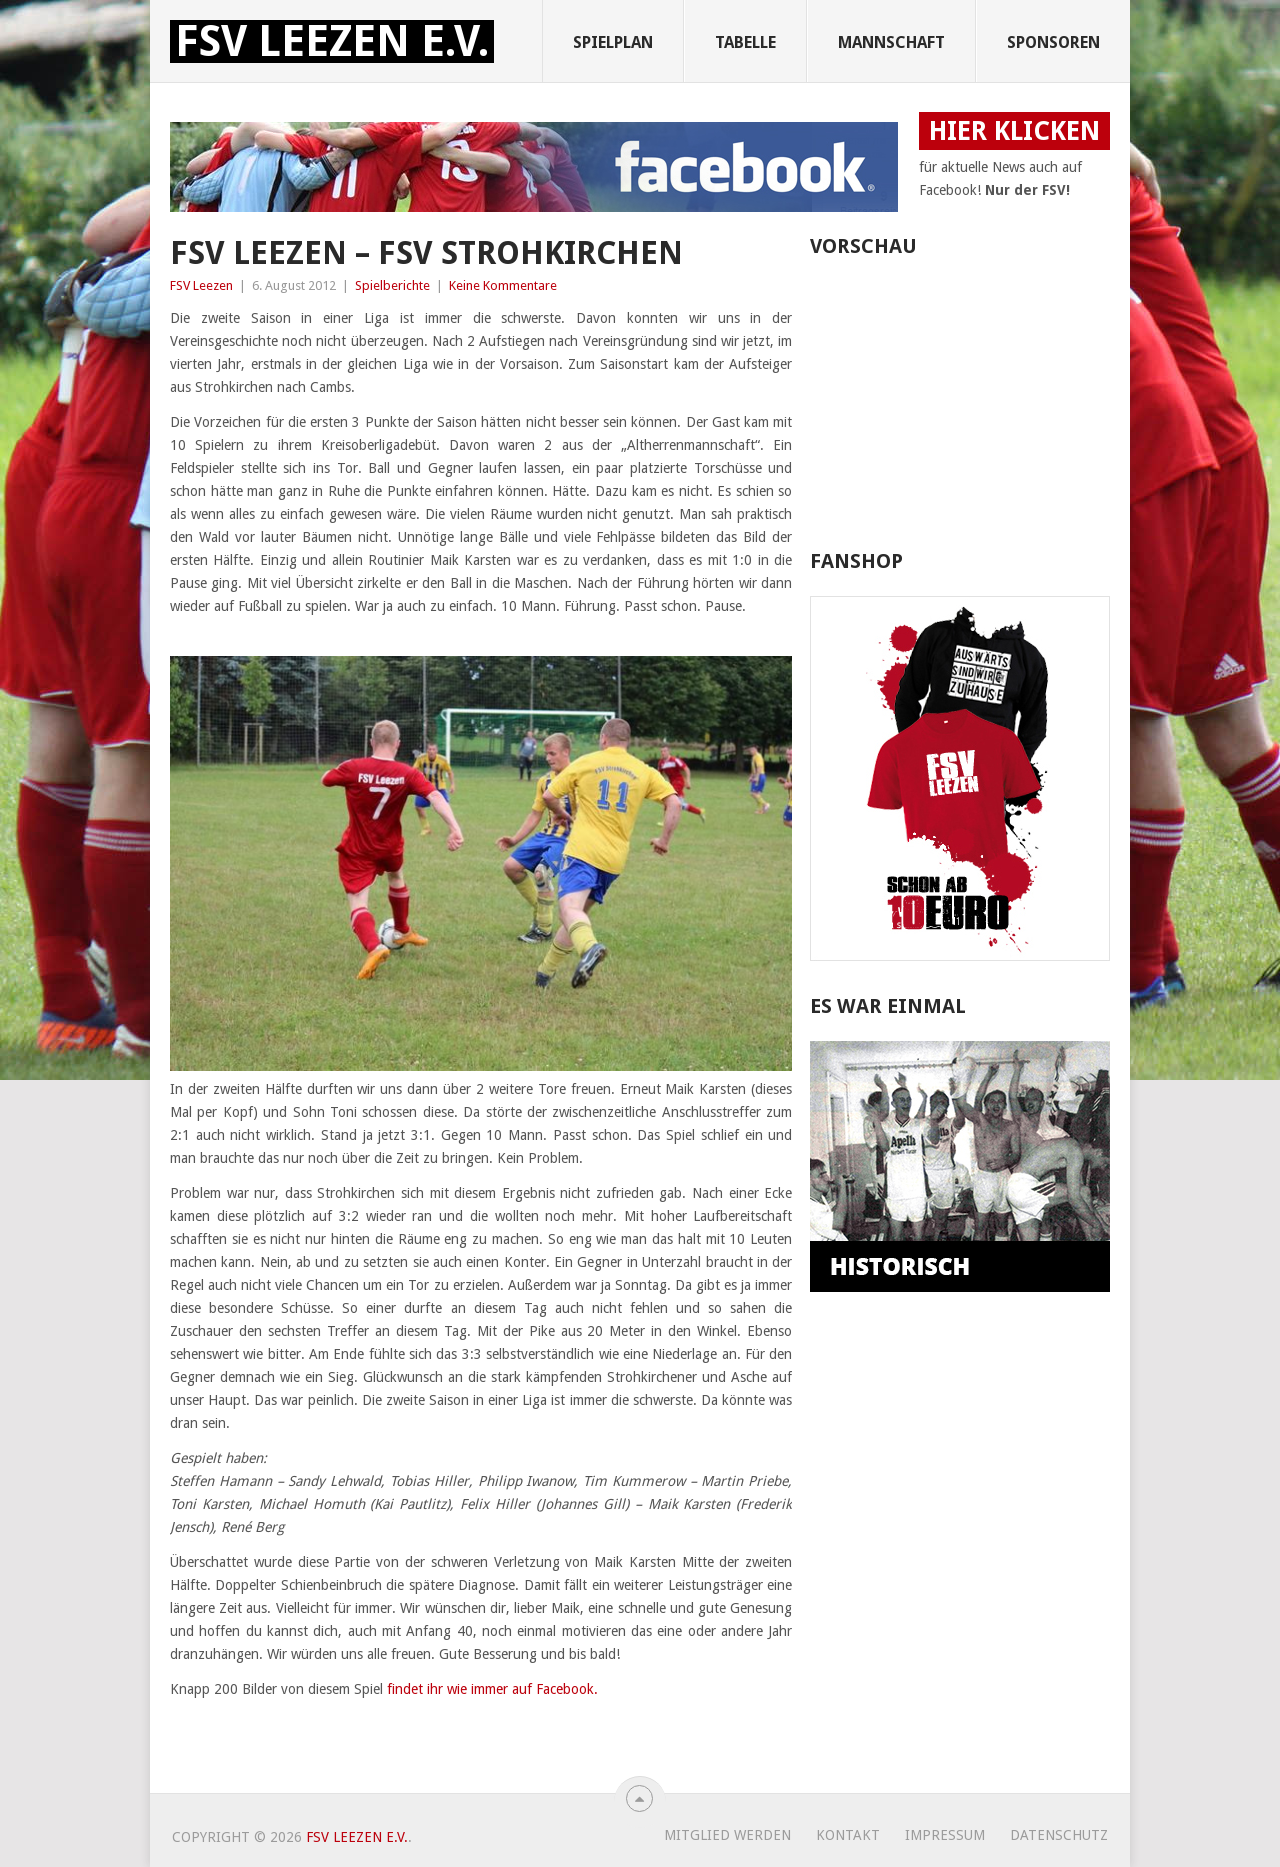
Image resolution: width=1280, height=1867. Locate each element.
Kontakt (848, 1835)
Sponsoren (1053, 42)
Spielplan (613, 42)
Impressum (945, 1835)
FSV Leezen (201, 285)
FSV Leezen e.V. (332, 41)
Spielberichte (392, 285)
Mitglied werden (727, 1835)
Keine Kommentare (503, 285)
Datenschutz (1059, 1835)
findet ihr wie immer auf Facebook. (492, 1689)
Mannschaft (891, 42)
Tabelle (745, 42)
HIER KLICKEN (1014, 131)
